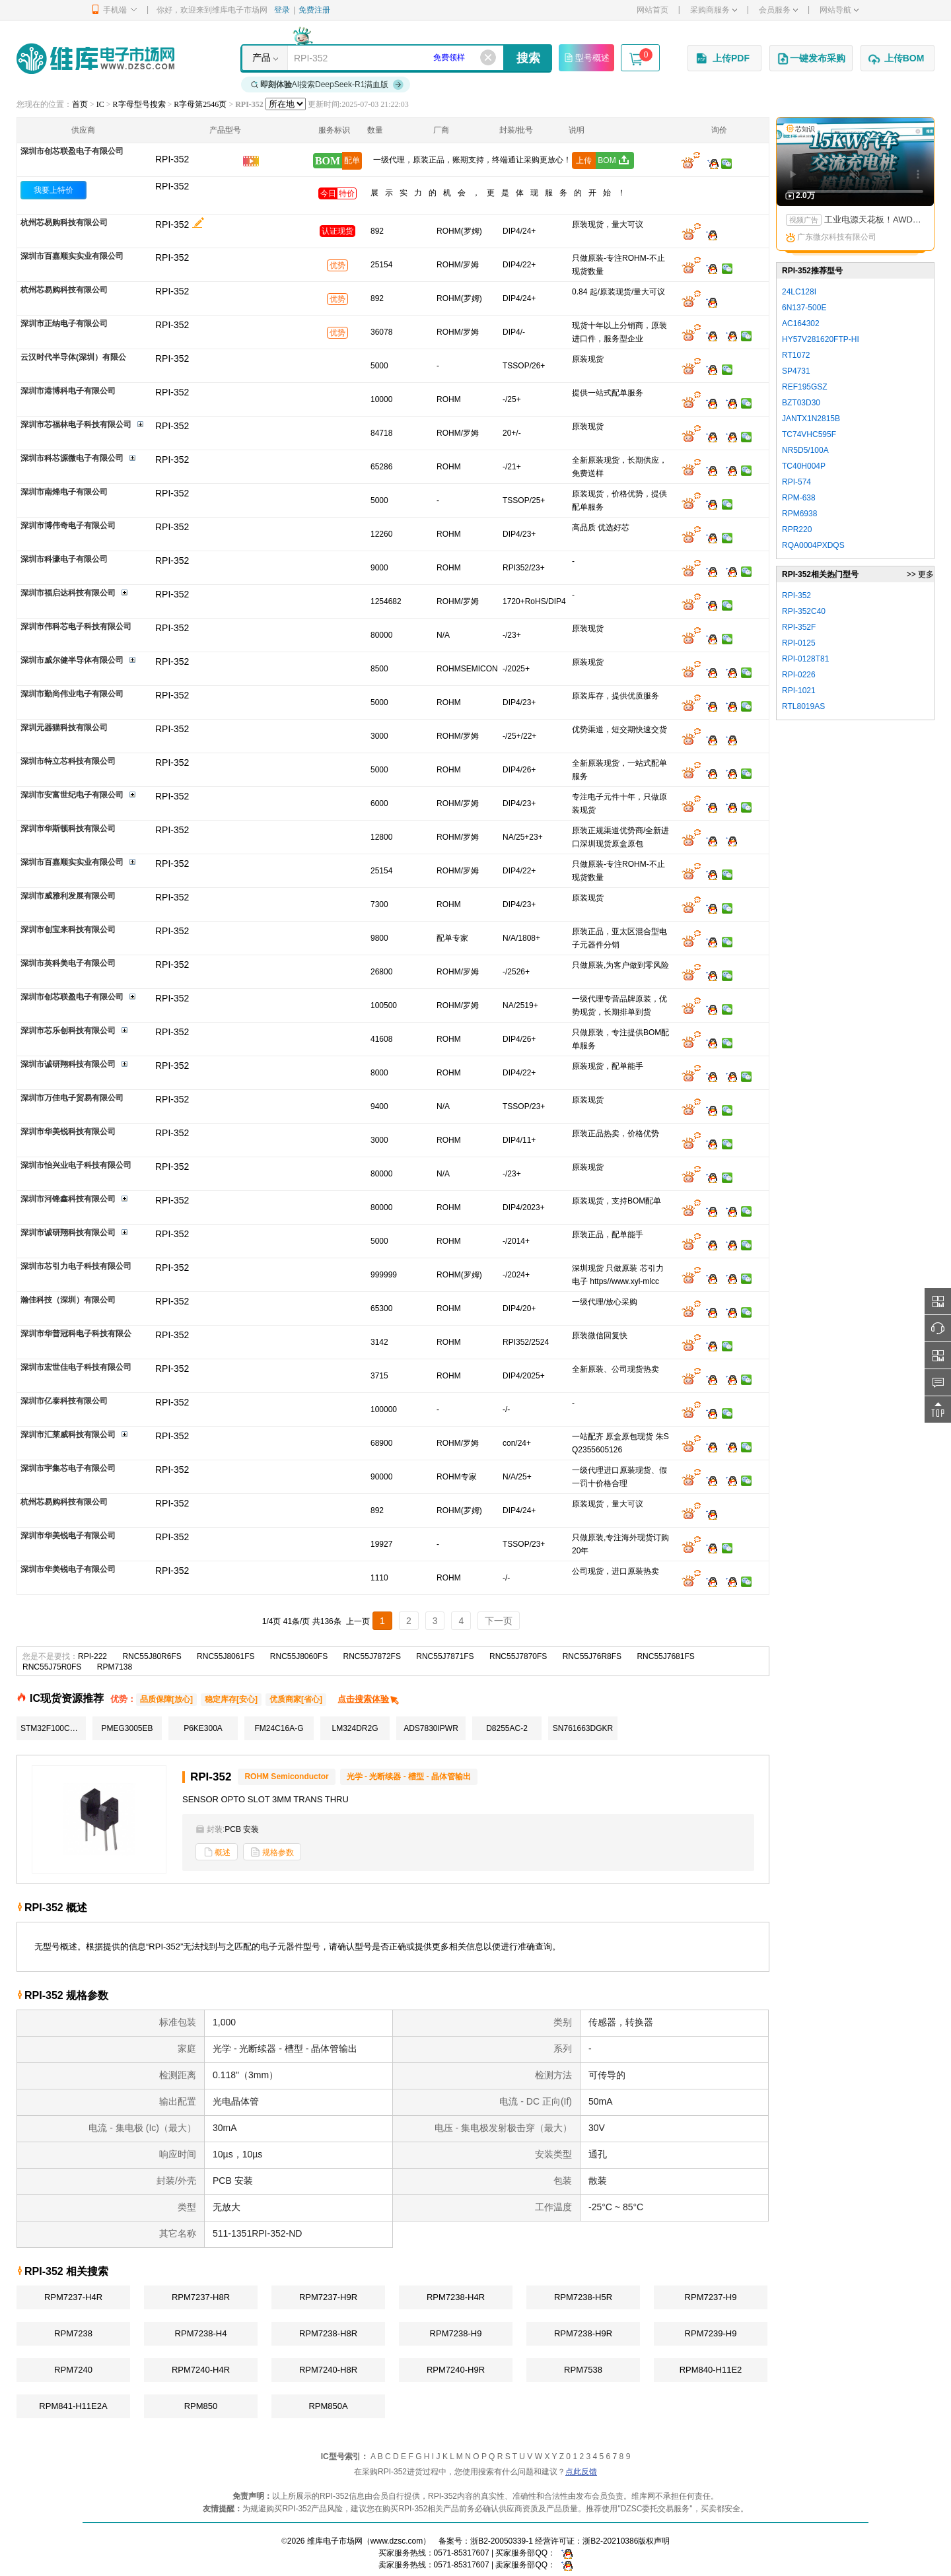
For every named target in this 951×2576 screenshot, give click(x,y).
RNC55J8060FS (299, 1656)
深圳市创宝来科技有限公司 (68, 929)
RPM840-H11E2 (711, 2370)
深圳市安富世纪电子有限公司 (71, 794)
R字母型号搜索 (139, 104)
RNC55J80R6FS (151, 1656)
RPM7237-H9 (711, 2297)
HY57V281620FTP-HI (820, 339)
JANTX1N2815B (811, 418)
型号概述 (586, 57)
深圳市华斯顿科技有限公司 (68, 828)
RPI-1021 (799, 690)
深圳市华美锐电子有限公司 (68, 1535)
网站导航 (839, 10)
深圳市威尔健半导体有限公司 (71, 660)
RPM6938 (799, 513)
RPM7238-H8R (328, 2333)
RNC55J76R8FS (592, 1656)
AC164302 (801, 323)
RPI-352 (172, 186)
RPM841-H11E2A (73, 2406)
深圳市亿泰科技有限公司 (64, 1401)
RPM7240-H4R (201, 2370)
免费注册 (314, 10)
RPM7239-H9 (711, 2333)
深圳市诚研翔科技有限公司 (68, 1064)
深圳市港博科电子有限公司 (68, 390)
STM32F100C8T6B (53, 1728)
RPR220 (797, 529)
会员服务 (778, 10)
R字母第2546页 (200, 104)
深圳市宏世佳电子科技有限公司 (75, 1367)
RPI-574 (796, 482)
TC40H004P (804, 466)
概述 (216, 1852)
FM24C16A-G (278, 1728)
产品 (261, 57)
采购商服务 (713, 10)
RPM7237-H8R (201, 2297)
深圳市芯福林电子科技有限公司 (75, 424)
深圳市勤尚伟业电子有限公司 (71, 693)
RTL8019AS (803, 706)
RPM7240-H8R (328, 2370)
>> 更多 (920, 574)
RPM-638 (799, 497)
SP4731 (796, 371)
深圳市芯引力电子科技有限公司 (75, 1266)
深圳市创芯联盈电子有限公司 (71, 151)
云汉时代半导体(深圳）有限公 (73, 357)
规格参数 (272, 1852)
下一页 (498, 1620)
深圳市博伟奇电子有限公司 (68, 525)
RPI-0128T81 (805, 658)
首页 (80, 104)
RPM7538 (583, 2370)
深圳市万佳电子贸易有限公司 (71, 1097)
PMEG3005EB (127, 1728)
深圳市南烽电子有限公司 (64, 491)
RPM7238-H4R (456, 2297)
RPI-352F (799, 627)
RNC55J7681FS (665, 1656)
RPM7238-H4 (201, 2333)
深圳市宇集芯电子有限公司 (68, 1468)
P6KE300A (203, 1728)
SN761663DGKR (583, 1728)
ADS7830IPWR (431, 1728)
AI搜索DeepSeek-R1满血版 (327, 84)
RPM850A (327, 2406)
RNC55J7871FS (445, 1656)
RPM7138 (114, 1667)
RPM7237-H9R (328, 2297)
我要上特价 (53, 190)
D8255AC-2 (507, 1728)
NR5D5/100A (805, 450)
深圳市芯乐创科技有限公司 (68, 1030)
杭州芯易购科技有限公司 (64, 222)
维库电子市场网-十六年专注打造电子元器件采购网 (95, 58)
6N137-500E (804, 307)
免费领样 (449, 57)
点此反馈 (581, 2471)
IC (100, 104)
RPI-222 (92, 1656)
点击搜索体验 (368, 1699)
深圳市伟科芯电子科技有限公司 (75, 626)
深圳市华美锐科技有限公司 (68, 1131)
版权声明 (654, 2541)
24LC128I (799, 291)
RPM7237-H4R (73, 2297)
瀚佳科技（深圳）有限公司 (68, 1300)
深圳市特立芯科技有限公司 (68, 761)
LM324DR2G (355, 1728)
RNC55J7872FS (372, 1656)
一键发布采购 (811, 58)
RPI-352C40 (804, 611)
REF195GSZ (805, 386)
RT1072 (796, 355)
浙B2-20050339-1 (501, 2541)
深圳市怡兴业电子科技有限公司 (75, 1165)
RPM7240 (73, 2370)
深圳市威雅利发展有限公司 (68, 895)
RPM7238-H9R (583, 2333)
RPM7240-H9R (456, 2370)
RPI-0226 (799, 674)
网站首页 (652, 10)
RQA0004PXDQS (813, 545)
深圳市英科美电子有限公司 (68, 963)
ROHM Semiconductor (286, 1776)
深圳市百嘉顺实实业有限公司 (71, 256)
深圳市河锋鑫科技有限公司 (68, 1198)
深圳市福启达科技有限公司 (68, 592)
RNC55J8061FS (225, 1656)
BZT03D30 (801, 402)
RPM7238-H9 (456, 2333)
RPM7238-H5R (583, 2297)
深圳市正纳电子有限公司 (64, 323)
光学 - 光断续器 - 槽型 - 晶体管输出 (409, 1776)
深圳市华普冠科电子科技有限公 (75, 1333)
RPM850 (201, 2406)
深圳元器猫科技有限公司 (64, 727)
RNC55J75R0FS (51, 1667)
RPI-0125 (799, 643)
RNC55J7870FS (518, 1656)
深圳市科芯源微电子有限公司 (71, 458)
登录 (282, 10)
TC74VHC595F (809, 434)
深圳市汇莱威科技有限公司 (68, 1434)
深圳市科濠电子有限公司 (64, 559)
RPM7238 (73, 2333)
